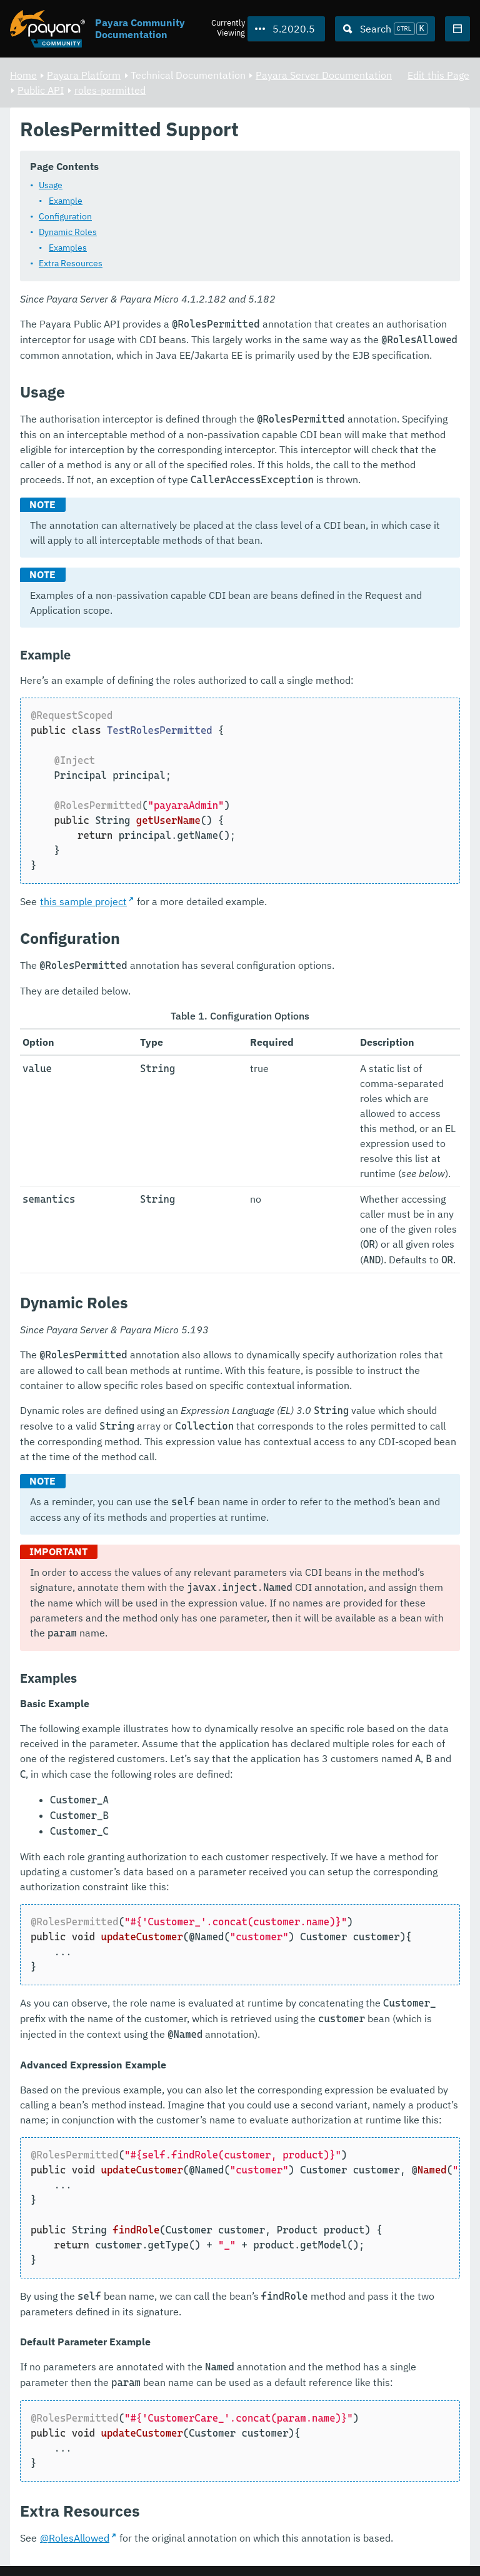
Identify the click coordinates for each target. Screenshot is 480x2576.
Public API (41, 90)
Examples (68, 248)
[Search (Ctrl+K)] (385, 28)
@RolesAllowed (74, 2538)
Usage (50, 185)
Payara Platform (84, 75)
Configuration (65, 217)
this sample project (83, 902)
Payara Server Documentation (324, 75)
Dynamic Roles (68, 232)
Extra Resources (70, 263)
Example (65, 201)
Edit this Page (438, 75)
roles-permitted (110, 90)
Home (23, 75)
